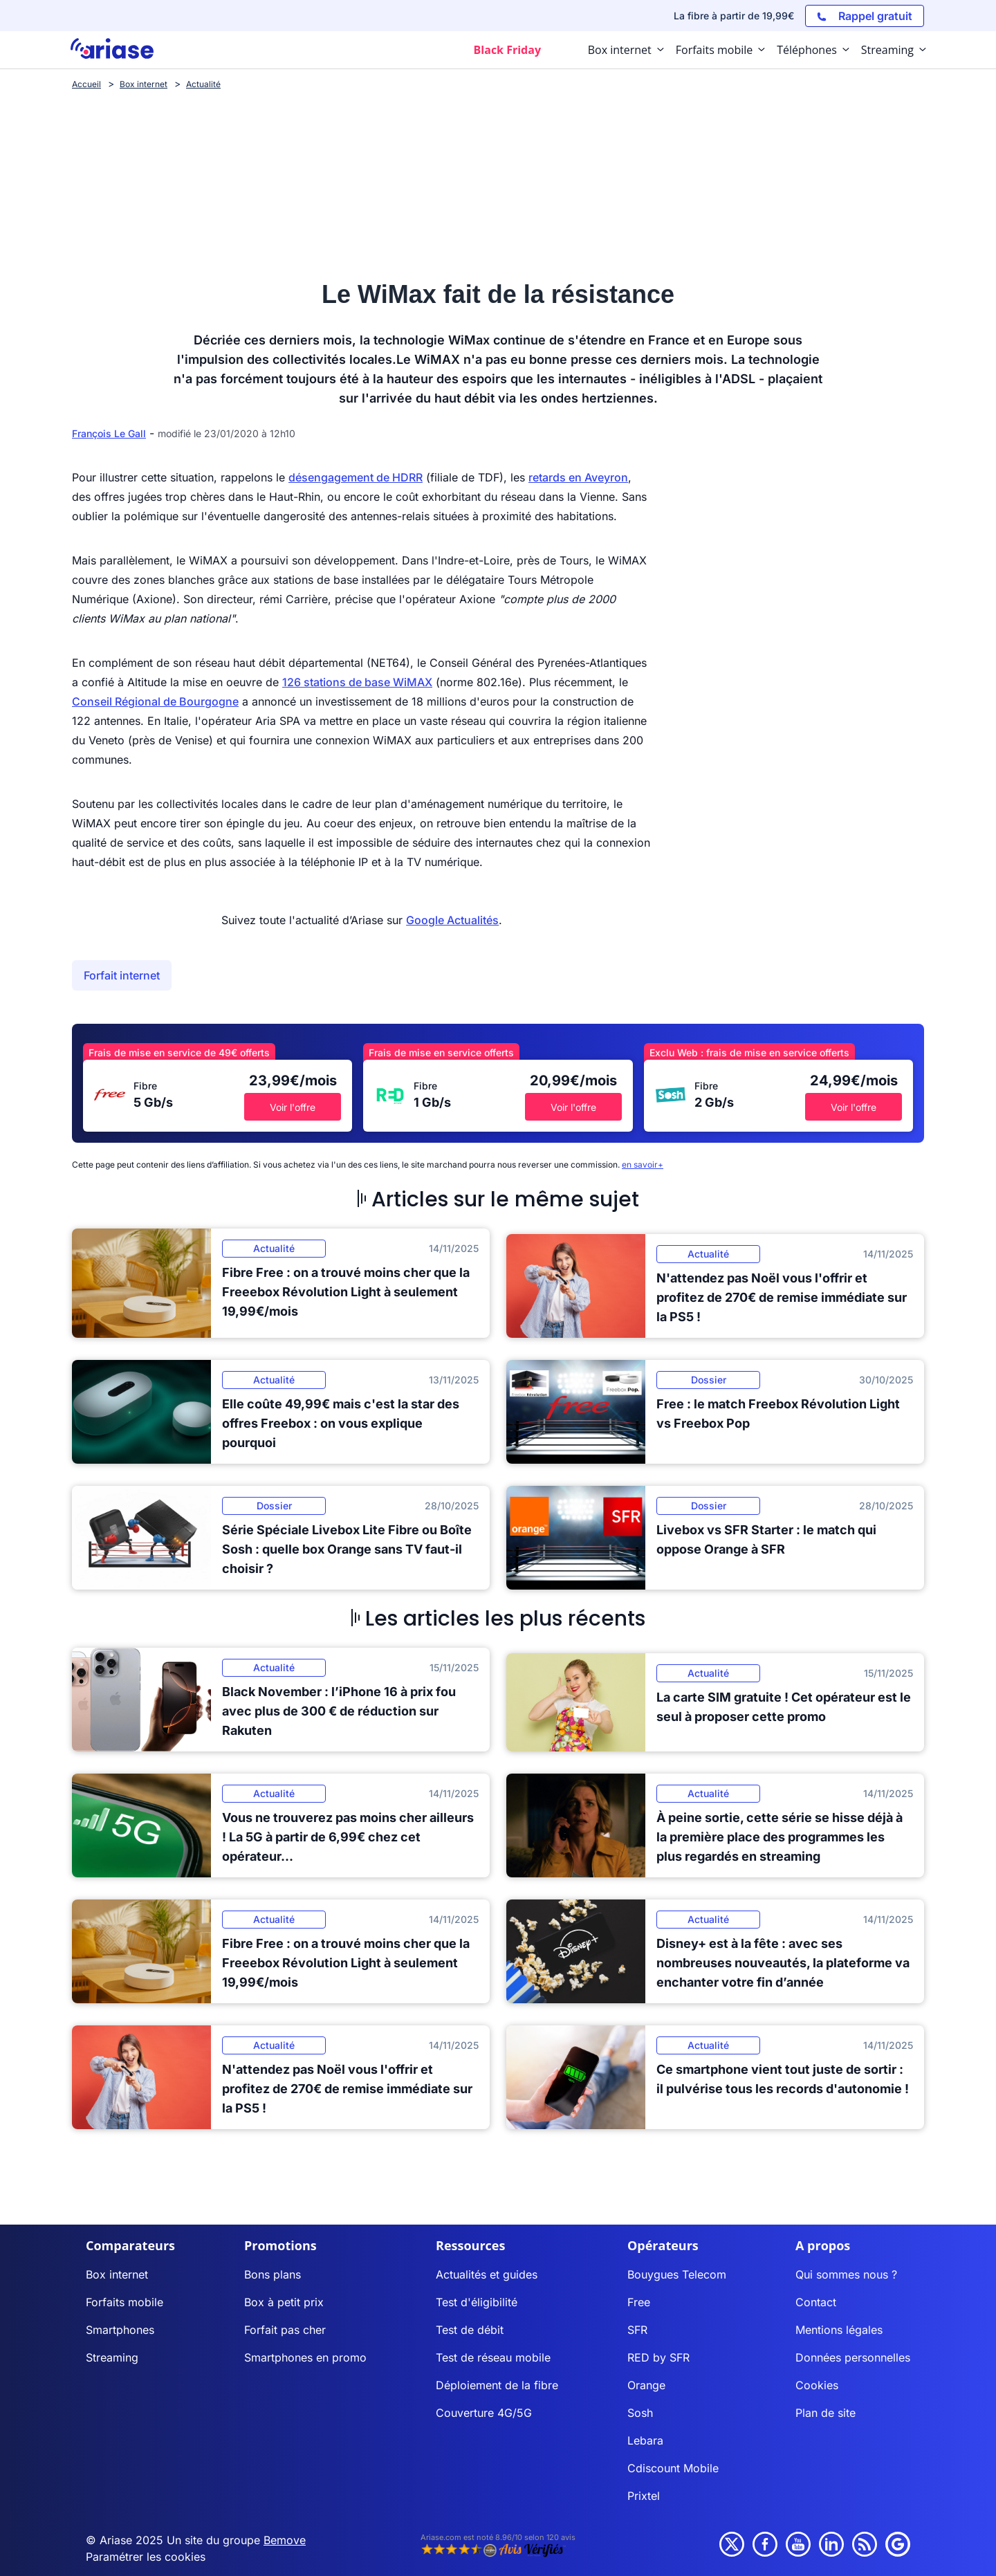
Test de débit (470, 2330)
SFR (637, 2330)
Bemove (285, 2540)
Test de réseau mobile (493, 2357)
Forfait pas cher (285, 2330)
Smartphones (120, 2330)
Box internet (117, 2274)
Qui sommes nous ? (846, 2274)
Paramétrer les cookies (145, 2557)
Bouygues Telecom (676, 2274)
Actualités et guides (486, 2274)
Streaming (112, 2357)
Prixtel (643, 2496)
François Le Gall (109, 433)
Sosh (640, 2413)
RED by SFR (658, 2357)
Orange (646, 2385)
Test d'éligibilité (476, 2302)
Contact (815, 2302)
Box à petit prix (284, 2302)
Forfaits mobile (124, 2302)
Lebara (645, 2440)
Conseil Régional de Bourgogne (155, 701)
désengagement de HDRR (355, 477)
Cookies (816, 2385)
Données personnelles (852, 2357)
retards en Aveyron (578, 477)
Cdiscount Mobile (673, 2468)
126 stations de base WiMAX (357, 682)
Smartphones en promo (305, 2357)
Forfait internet (122, 975)
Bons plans (272, 2274)
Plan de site (825, 2413)
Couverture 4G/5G (484, 2413)
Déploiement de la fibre (497, 2385)
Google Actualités (452, 920)
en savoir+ (642, 1164)
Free (638, 2302)
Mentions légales (839, 2330)
